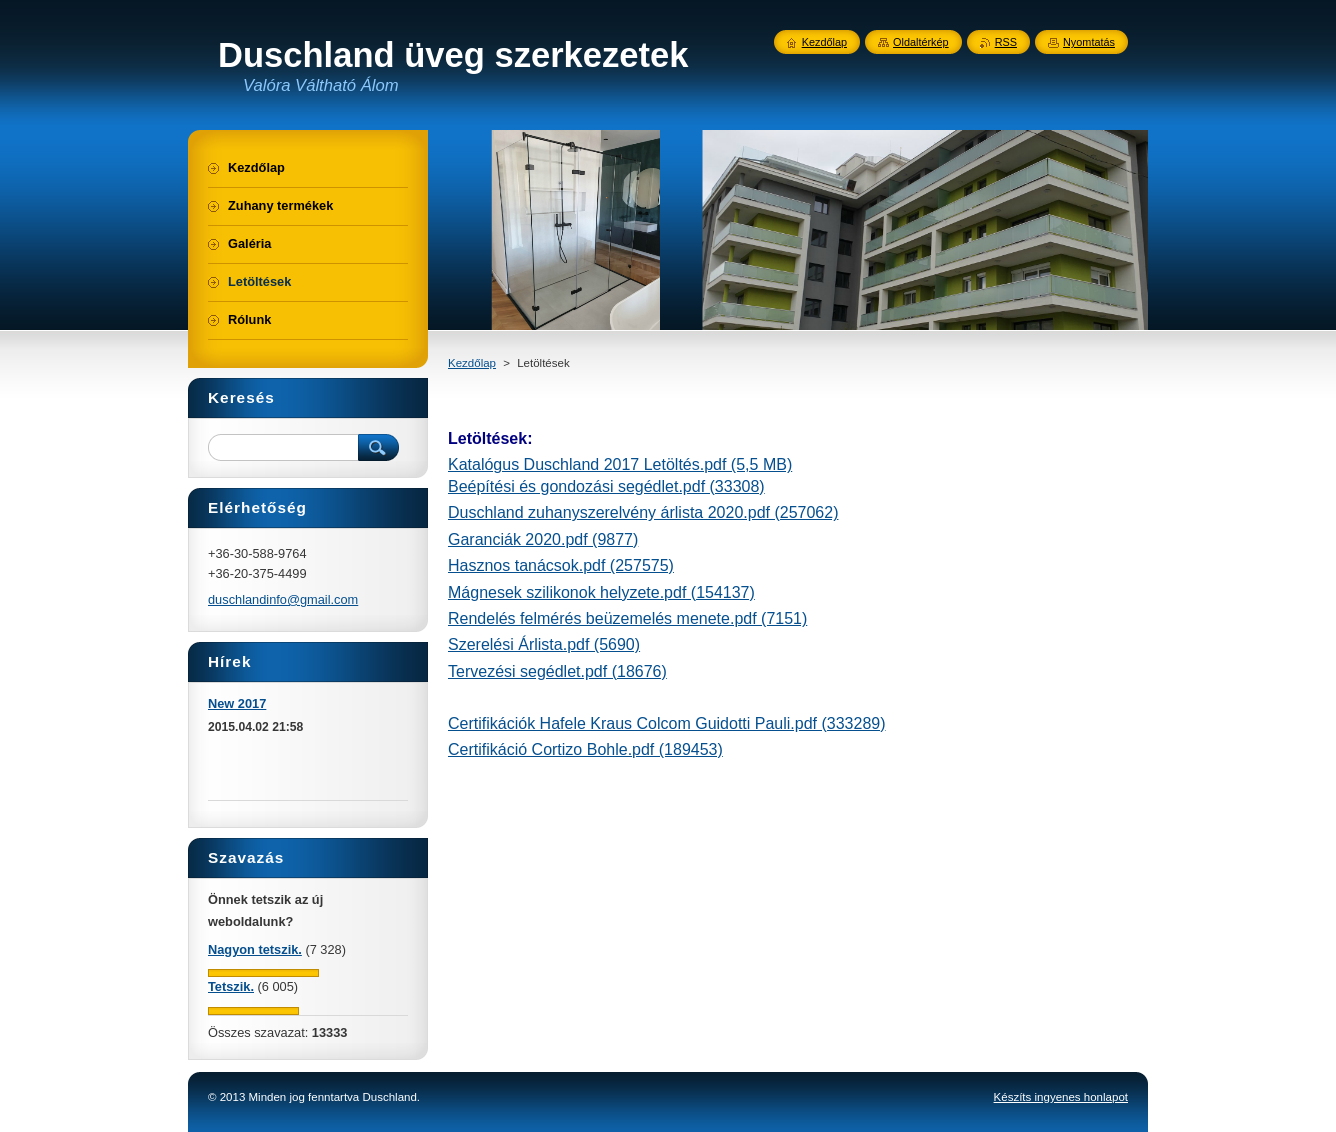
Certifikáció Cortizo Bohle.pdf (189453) (585, 749)
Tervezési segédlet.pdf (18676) (557, 671)
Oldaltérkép (921, 42)
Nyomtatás (1089, 42)
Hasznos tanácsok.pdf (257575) (561, 565)
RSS (1006, 42)
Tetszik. (231, 986)
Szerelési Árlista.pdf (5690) (544, 644)
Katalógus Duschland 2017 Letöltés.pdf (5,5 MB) (620, 464)
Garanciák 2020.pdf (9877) (543, 539)
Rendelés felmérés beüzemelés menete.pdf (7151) (627, 618)
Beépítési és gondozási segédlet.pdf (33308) (606, 486)
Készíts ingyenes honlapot (1061, 1097)
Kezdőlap (472, 363)
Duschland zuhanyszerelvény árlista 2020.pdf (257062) (643, 512)
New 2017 (237, 703)
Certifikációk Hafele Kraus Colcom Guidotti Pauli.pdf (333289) (667, 723)
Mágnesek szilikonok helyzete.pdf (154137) (601, 592)
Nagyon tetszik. (255, 949)
